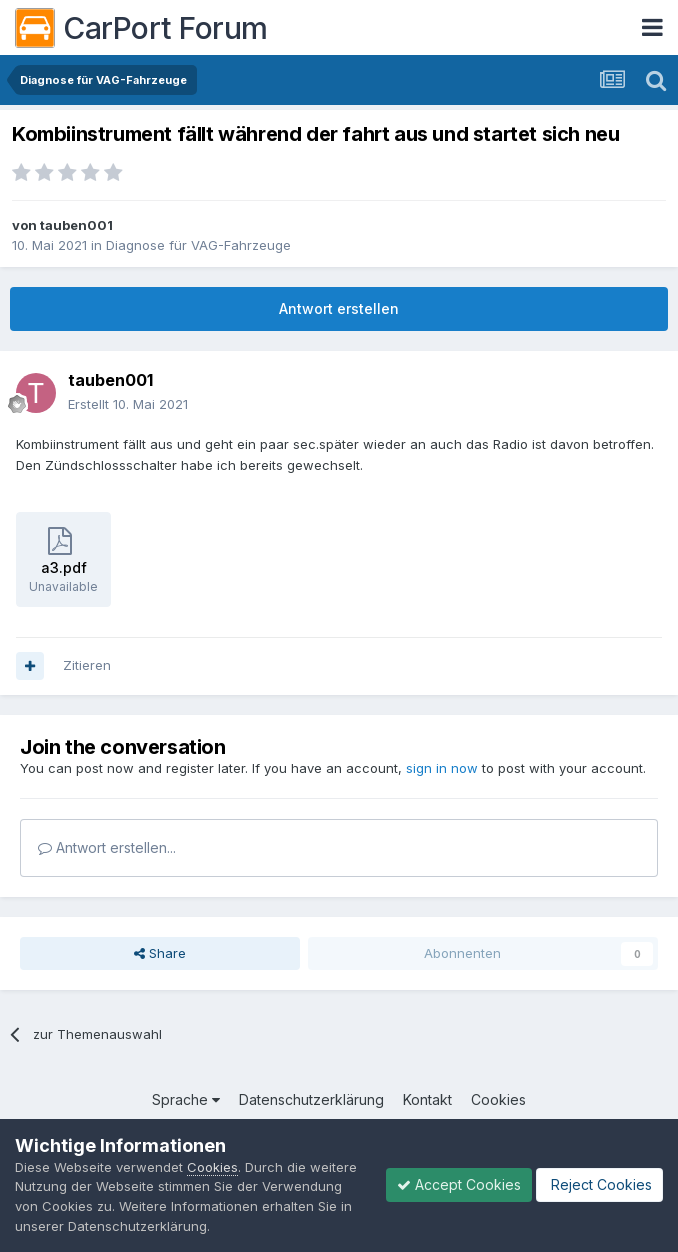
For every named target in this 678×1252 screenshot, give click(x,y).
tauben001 (76, 225)
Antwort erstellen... (107, 847)
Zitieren (87, 665)
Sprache (186, 1099)
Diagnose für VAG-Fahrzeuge (198, 245)
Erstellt (128, 404)
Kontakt (427, 1099)
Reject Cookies (599, 1184)
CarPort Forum (141, 28)
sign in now (442, 768)
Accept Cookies (459, 1184)
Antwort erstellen (339, 308)
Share (160, 953)
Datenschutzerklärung (311, 1099)
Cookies (498, 1099)
